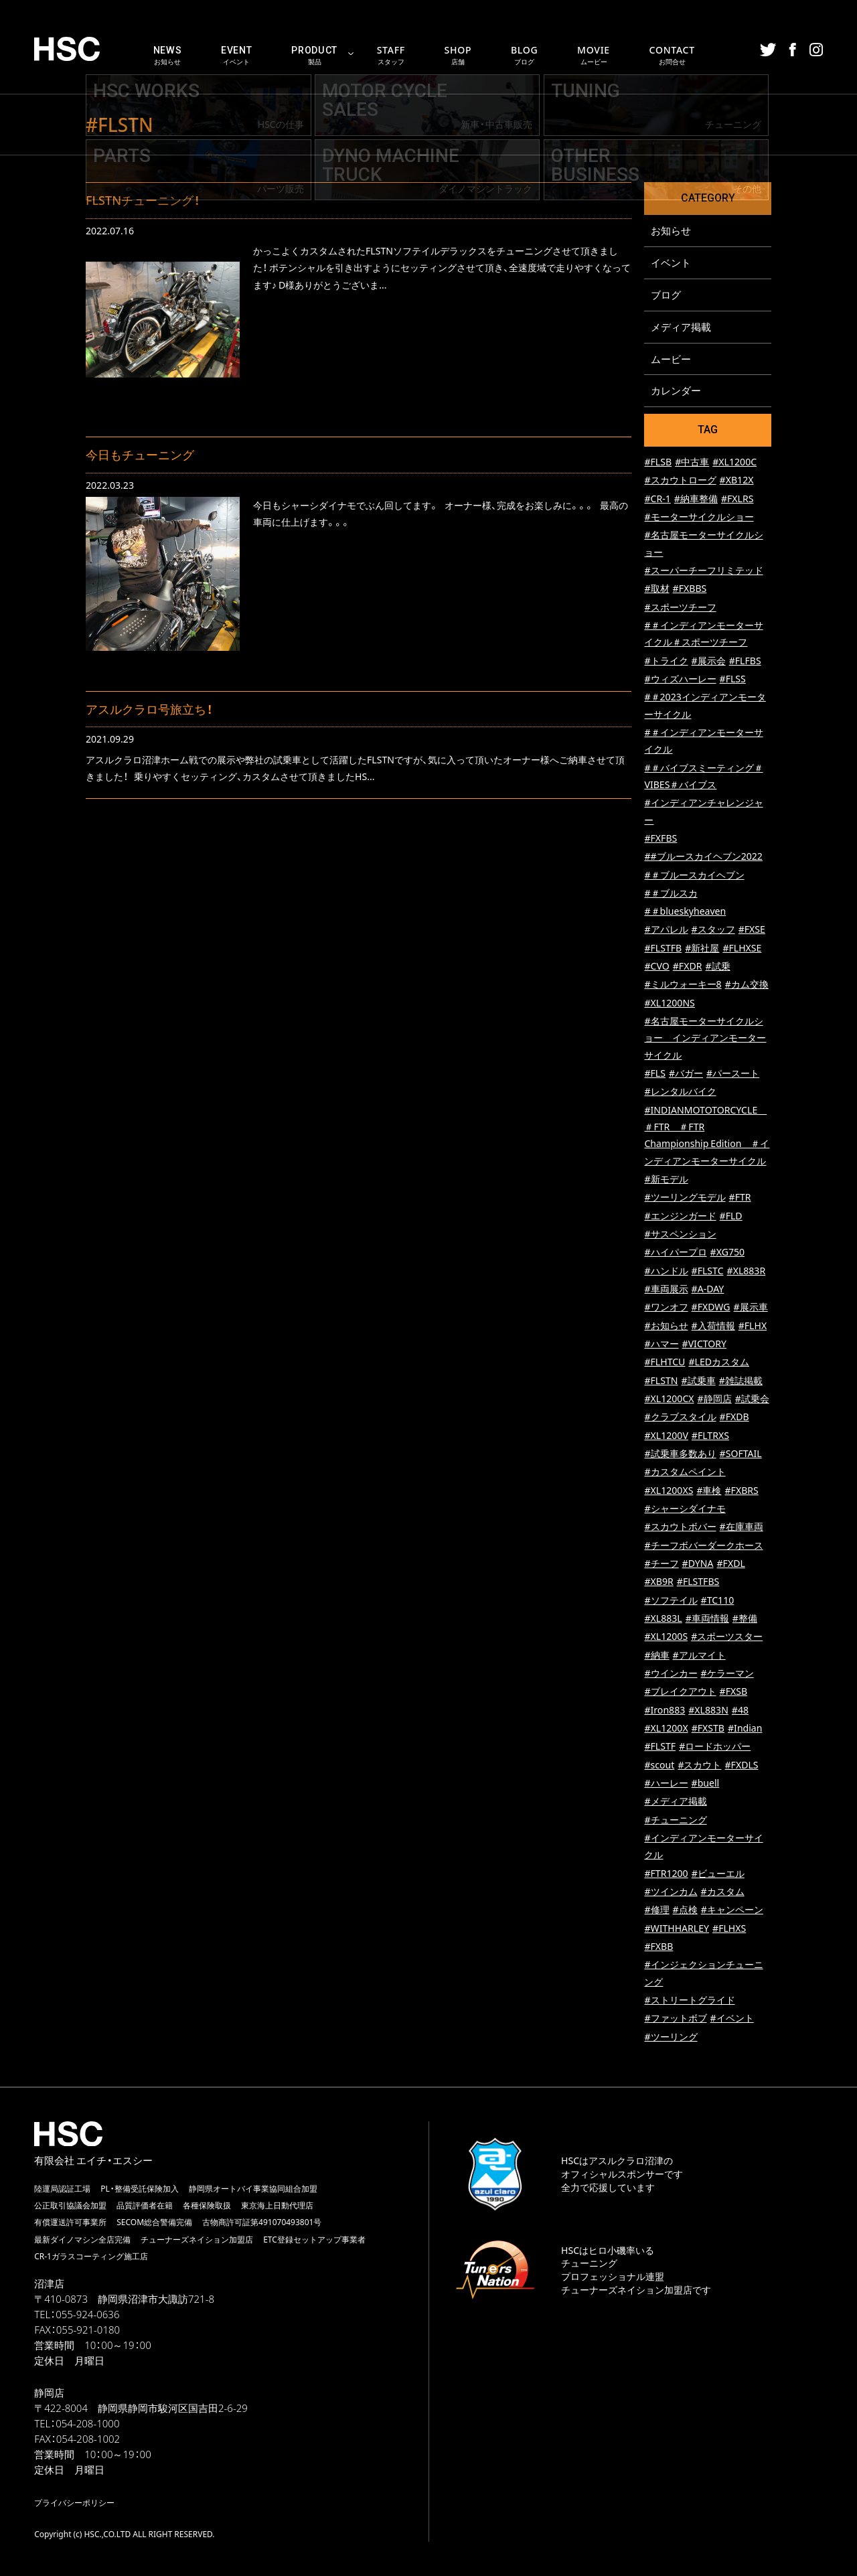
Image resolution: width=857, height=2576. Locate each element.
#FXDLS (741, 1765)
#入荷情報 (713, 1326)
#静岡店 (715, 1399)
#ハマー (661, 1344)
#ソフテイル (670, 1601)
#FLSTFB (663, 948)
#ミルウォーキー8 (682, 985)
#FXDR (687, 967)
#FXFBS (660, 839)
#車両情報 (707, 1619)
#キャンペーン (732, 1910)
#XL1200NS (669, 1003)
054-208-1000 (87, 2424)
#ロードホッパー (715, 1747)
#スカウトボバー (680, 1527)
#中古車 (692, 462)
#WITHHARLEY (676, 1929)
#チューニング (675, 1820)
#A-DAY (708, 1289)
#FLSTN (661, 1381)
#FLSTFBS (698, 1582)
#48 (740, 1710)
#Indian (745, 1729)
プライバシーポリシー (74, 2503)
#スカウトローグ (680, 480)
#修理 (656, 1910)
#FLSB (658, 462)
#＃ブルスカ (670, 894)
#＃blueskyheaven (685, 912)
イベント (671, 262)
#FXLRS (737, 499)
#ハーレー (666, 1783)
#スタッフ (713, 930)
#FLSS (733, 679)
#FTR (740, 1198)
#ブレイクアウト (680, 1692)
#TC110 (717, 1601)
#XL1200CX (669, 1399)
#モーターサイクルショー (698, 517)
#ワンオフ (666, 1307)
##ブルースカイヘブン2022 (703, 857)
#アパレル (666, 930)
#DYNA (698, 1564)
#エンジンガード (680, 1216)
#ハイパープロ (675, 1252)
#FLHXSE (741, 948)
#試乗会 (752, 1399)
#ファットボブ (675, 2019)
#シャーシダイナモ (684, 1509)
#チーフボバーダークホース (703, 1546)
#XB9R (658, 1582)
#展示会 (709, 661)
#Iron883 (664, 1710)
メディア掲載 (681, 326)
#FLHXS (729, 1929)
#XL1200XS (668, 1491)
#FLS (655, 1074)
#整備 (744, 1619)
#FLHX (752, 1326)
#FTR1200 (666, 1874)
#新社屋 (702, 948)
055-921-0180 (88, 2330)
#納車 (656, 1656)
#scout (659, 1765)
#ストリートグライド (689, 2000)
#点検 (685, 1910)
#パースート (732, 1074)
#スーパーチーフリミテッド (703, 571)
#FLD (731, 1216)
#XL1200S (666, 1637)
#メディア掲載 (675, 1802)
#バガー (686, 1074)
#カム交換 (747, 985)
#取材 (656, 589)
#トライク (666, 661)
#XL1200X (666, 1729)
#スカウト (699, 1765)
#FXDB (734, 1417)
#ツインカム (670, 1892)
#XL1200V (666, 1436)
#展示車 (751, 1307)
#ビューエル (718, 1874)
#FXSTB (708, 1729)
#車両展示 (666, 1289)
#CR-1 (657, 499)
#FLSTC (708, 1271)
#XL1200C (734, 462)
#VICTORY (704, 1344)
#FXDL (730, 1564)
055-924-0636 (87, 2314)
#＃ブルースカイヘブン (694, 875)
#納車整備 (696, 499)
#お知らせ (666, 1326)
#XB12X (737, 480)
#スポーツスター (727, 1637)
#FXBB (658, 1947)
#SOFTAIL (741, 1454)
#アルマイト (699, 1656)
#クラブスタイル (680, 1417)
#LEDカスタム (718, 1362)
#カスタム (723, 1892)
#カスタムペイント (684, 1472)
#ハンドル (666, 1271)
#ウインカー (670, 1674)
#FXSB (734, 1692)
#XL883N (708, 1710)
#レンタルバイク (680, 1092)
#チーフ (661, 1564)
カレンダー (676, 391)
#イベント (732, 2019)
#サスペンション (680, 1234)
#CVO (656, 967)
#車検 (708, 1491)
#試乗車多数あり (680, 1454)
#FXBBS (690, 589)
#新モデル (666, 1179)
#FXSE (751, 930)
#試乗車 (699, 1381)
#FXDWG (711, 1307)
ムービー (671, 359)
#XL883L (663, 1619)
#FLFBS (745, 661)
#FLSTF (660, 1747)
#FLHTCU (664, 1362)
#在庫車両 (741, 1527)
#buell (706, 1783)
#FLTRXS (710, 1436)
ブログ (666, 294)
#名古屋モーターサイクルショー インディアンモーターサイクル (705, 1038)
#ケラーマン (727, 1674)
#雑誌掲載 (741, 1381)
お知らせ (671, 230)
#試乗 (717, 967)
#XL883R (746, 1271)
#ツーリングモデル (684, 1198)
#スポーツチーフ (680, 608)
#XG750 (727, 1252)
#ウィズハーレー (680, 679)
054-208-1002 (88, 2439)
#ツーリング (670, 2037)
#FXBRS (742, 1491)
